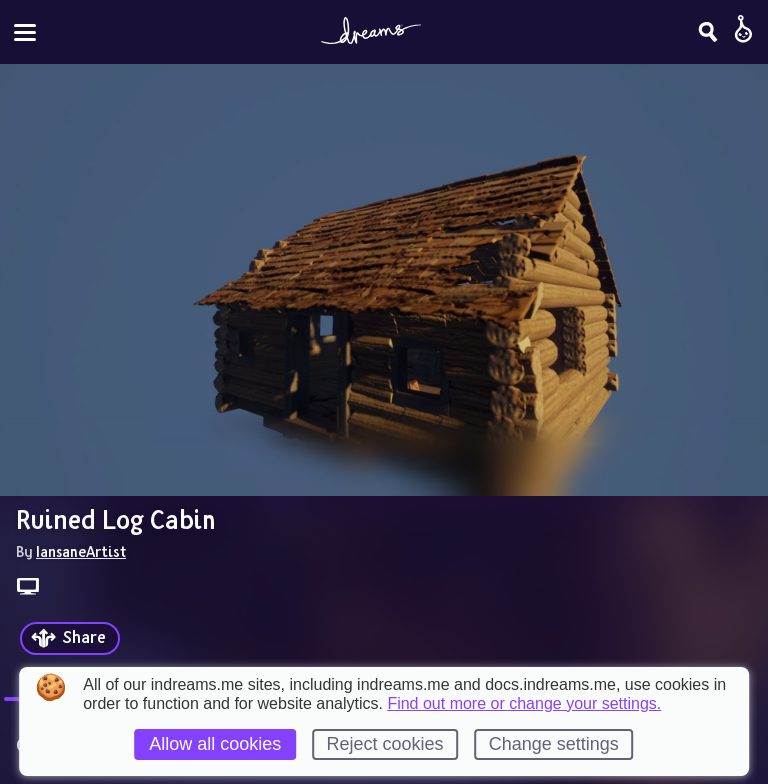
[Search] (708, 32)
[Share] (70, 638)
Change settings (554, 744)
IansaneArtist (81, 551)
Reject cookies (384, 744)
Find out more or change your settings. (524, 704)
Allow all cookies (215, 744)
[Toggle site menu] (25, 32)
